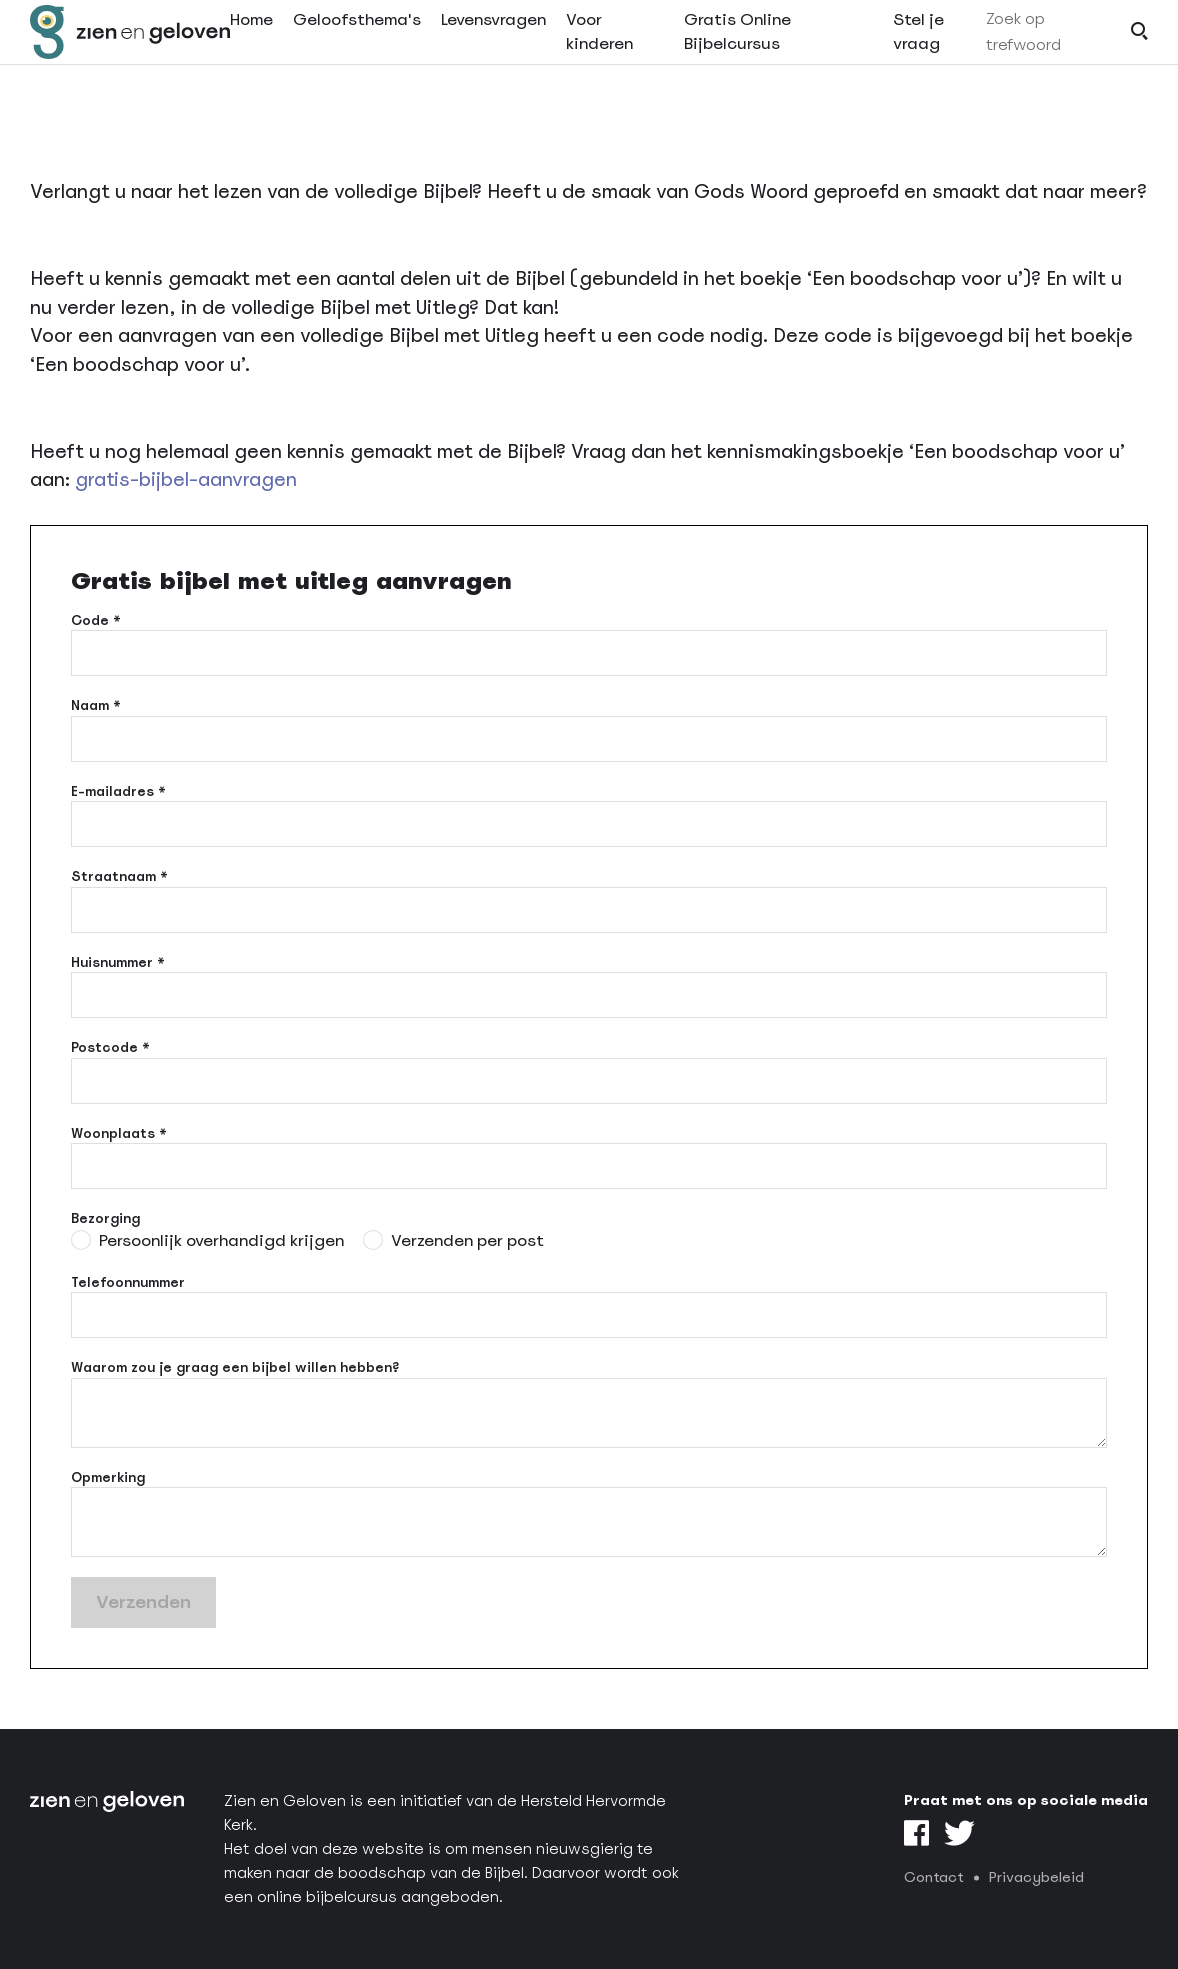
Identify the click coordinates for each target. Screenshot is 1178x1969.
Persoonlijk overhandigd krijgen (221, 1240)
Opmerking (108, 1477)
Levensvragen (493, 41)
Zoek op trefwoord (1023, 53)
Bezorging (105, 1218)
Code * (96, 620)
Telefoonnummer (128, 1282)
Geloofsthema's (357, 41)
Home (251, 41)
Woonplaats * (119, 1133)
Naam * (96, 705)
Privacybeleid (1036, 1877)
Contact (934, 1877)
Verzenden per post (467, 1240)
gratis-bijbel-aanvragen (186, 479)
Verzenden (143, 1601)
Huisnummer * (118, 962)
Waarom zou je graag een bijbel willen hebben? (235, 1367)
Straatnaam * (119, 876)
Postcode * (110, 1047)
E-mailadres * (118, 791)
